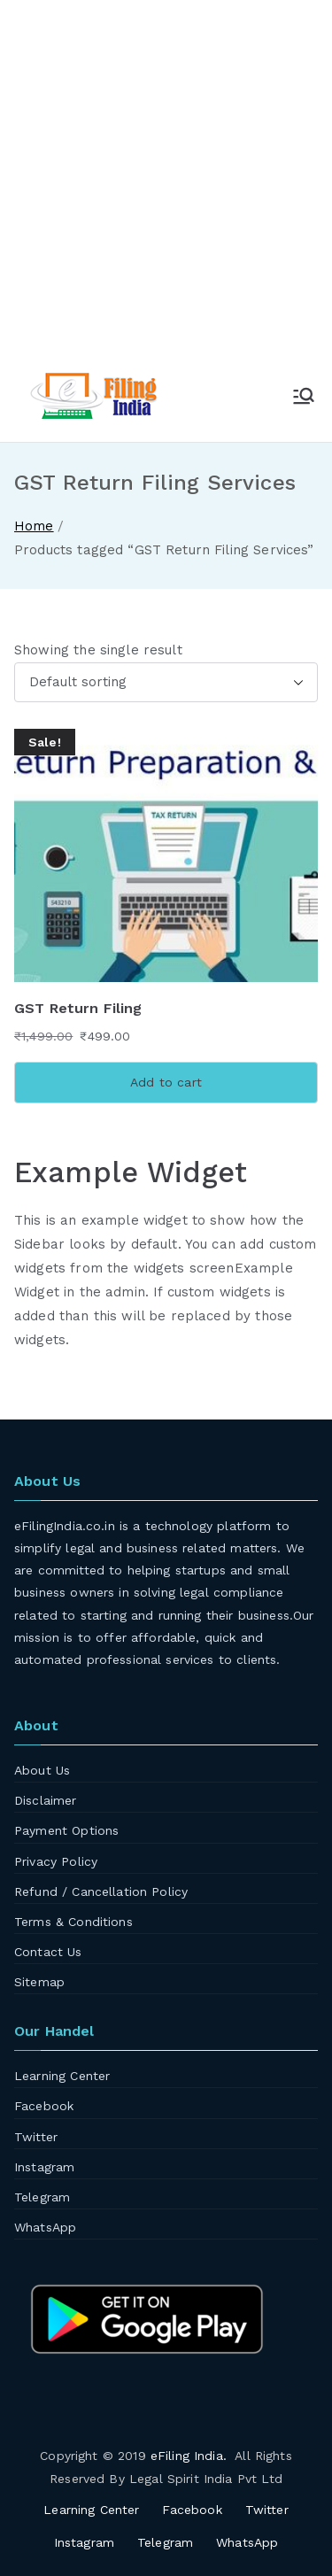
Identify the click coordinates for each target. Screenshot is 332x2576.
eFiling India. (189, 2455)
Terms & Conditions (73, 1922)
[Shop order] (166, 682)
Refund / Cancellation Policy (101, 1891)
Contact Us (48, 1952)
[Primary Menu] (304, 395)
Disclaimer (45, 1800)
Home (34, 526)
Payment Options (66, 1830)
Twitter (36, 2137)
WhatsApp (45, 2227)
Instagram (44, 2167)
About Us (42, 1770)
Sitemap (39, 1982)
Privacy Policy (55, 1861)
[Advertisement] (166, 193)
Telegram (42, 2197)
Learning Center (62, 2076)
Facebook (43, 2106)
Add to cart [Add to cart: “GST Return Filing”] (166, 1082)
